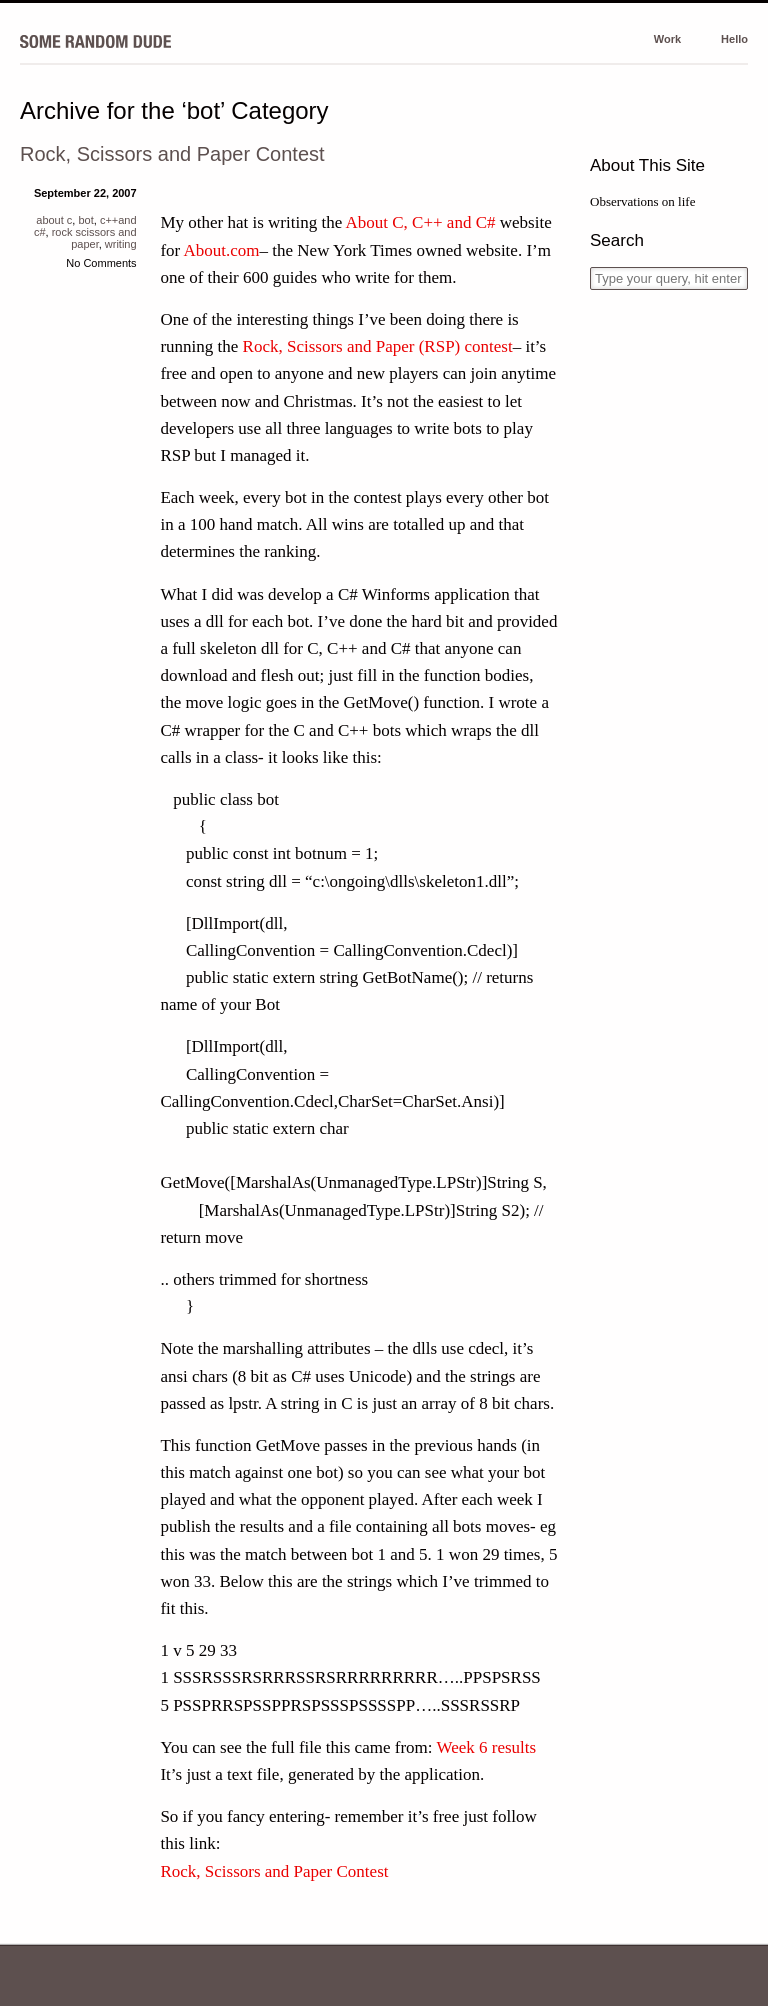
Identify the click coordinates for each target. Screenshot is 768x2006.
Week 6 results (486, 1747)
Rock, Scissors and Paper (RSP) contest (378, 346)
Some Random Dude (95, 40)
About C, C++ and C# (421, 222)
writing (121, 244)
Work (667, 39)
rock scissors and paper (94, 238)
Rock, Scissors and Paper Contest (172, 154)
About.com (222, 250)
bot (85, 220)
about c (54, 220)
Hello (734, 39)
